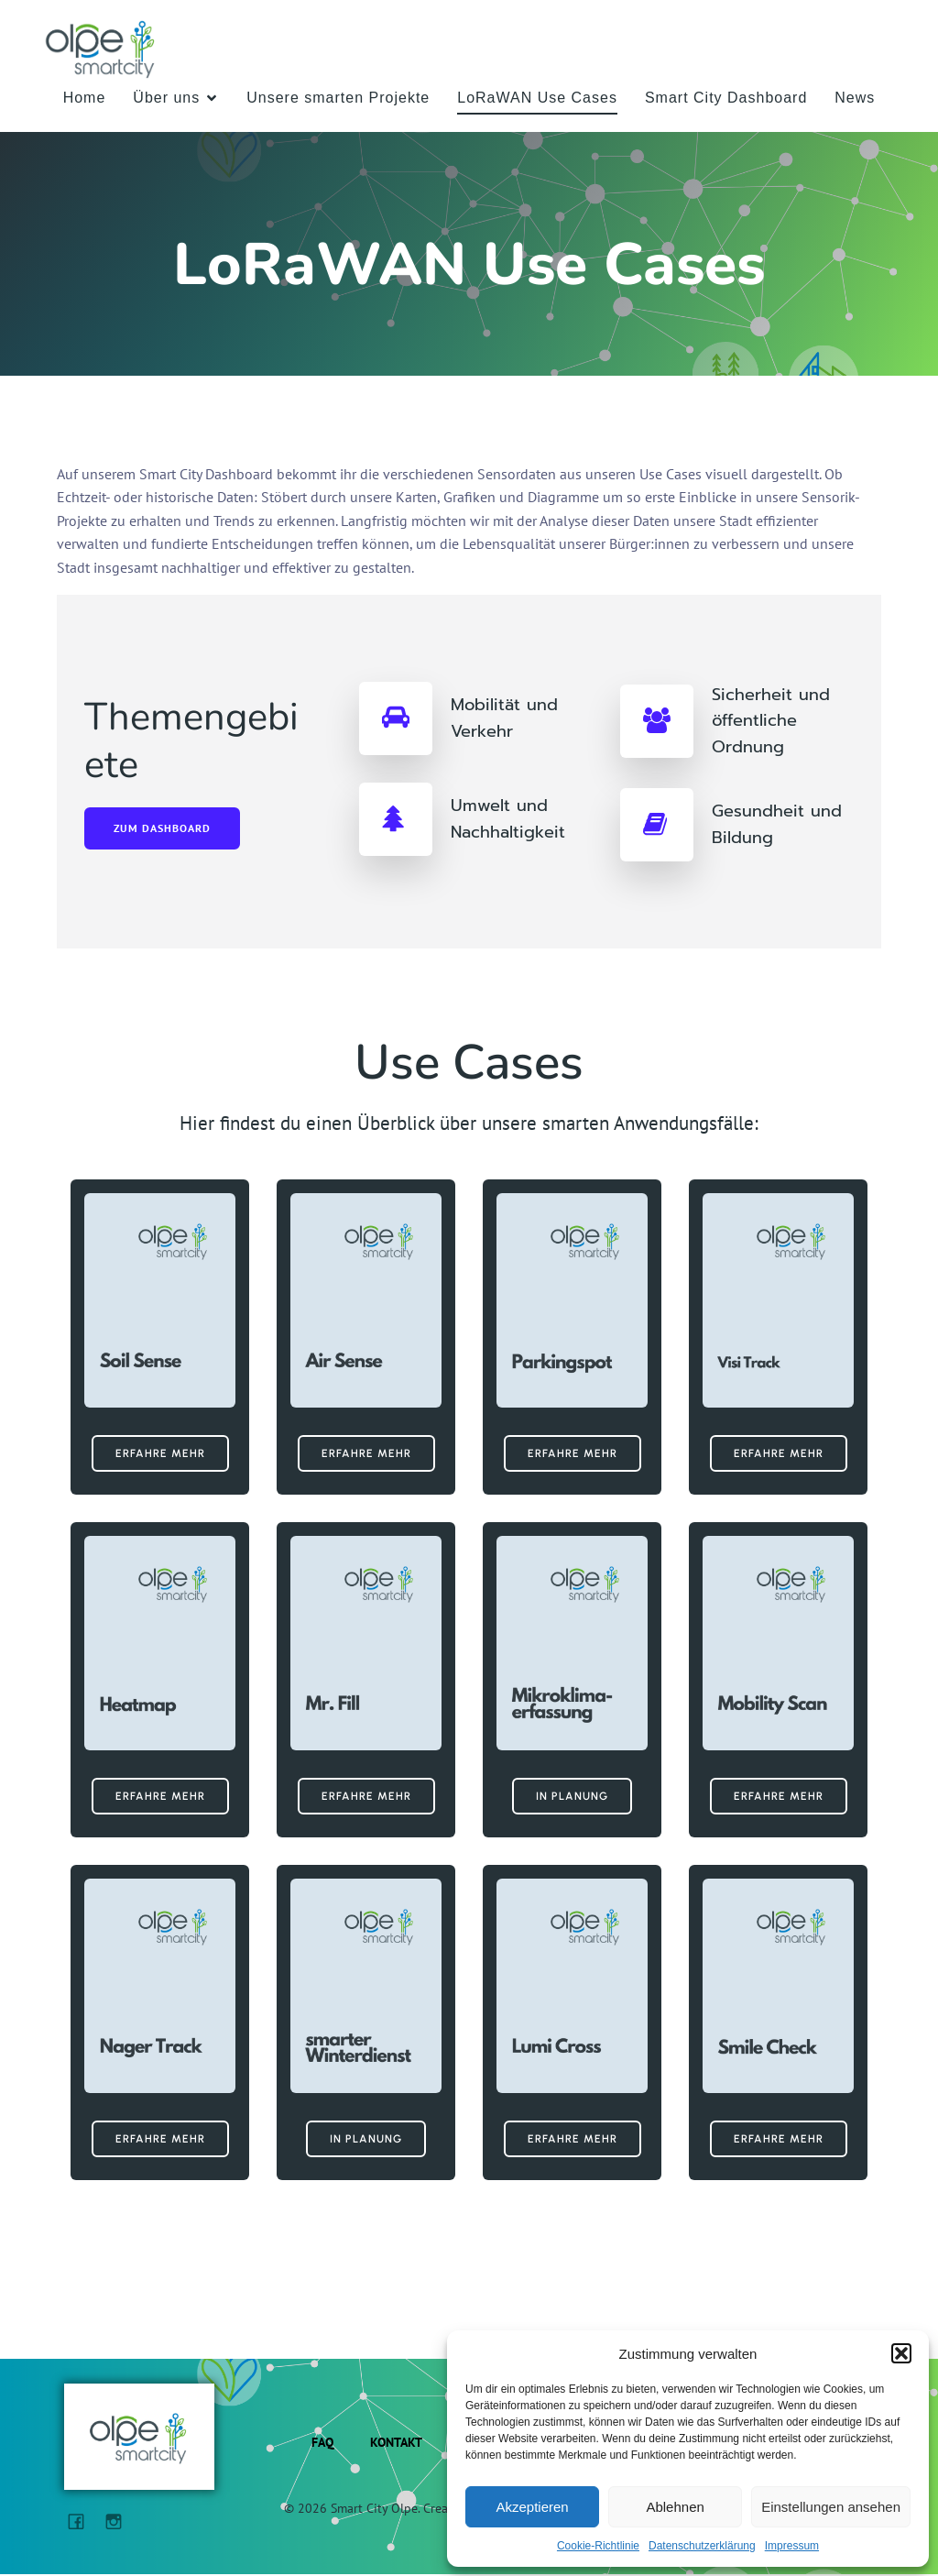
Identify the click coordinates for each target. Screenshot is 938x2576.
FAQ (322, 2444)
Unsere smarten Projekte (338, 98)
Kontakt (396, 2444)
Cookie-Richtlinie (598, 2545)
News (854, 98)
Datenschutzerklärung (702, 2545)
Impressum (792, 2545)
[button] (901, 2353)
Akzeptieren (532, 2507)
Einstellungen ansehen (830, 2507)
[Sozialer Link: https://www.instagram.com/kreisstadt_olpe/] (120, 2522)
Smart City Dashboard (726, 98)
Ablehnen (675, 2507)
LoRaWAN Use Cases (537, 98)
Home (84, 98)
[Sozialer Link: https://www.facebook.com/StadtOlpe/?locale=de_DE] (83, 2522)
